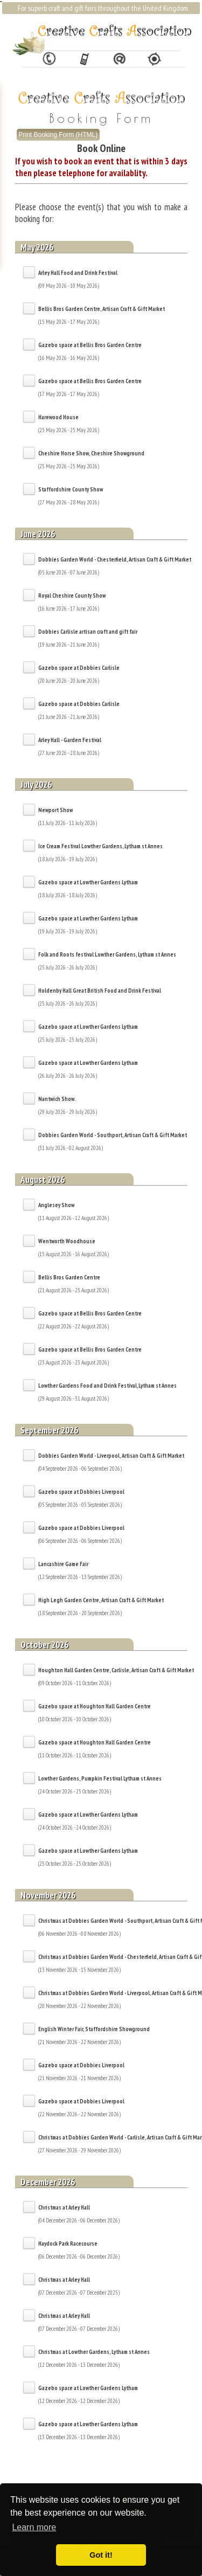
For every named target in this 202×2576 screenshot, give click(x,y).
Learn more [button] (34, 2527)
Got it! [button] (100, 2555)
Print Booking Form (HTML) (58, 135)
